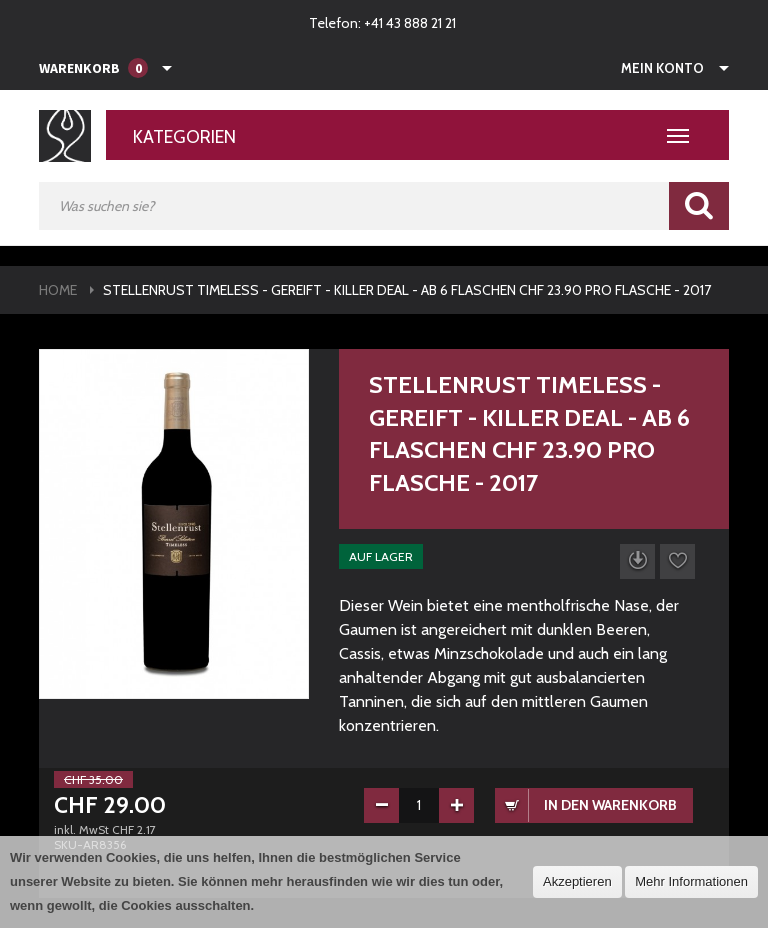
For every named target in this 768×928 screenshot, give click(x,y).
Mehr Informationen (691, 881)
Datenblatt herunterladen (637, 561)
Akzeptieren (577, 881)
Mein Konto (662, 68)
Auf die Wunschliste (677, 561)
